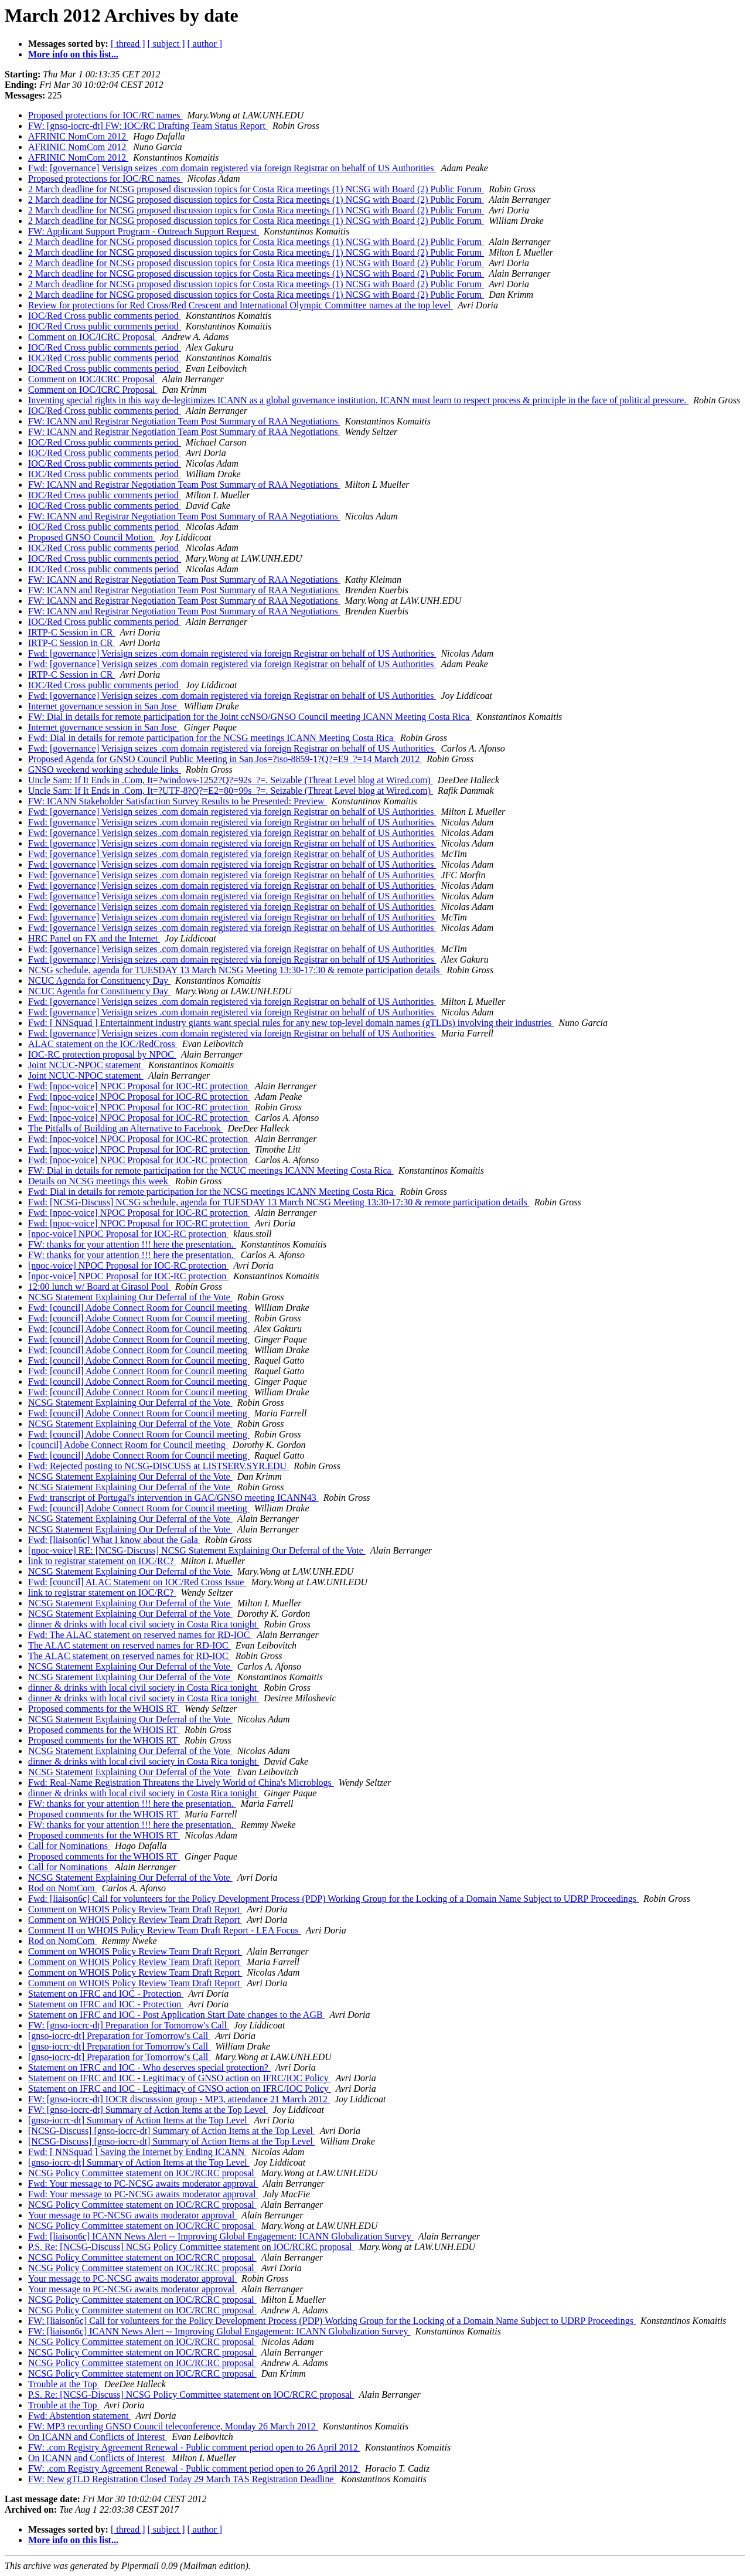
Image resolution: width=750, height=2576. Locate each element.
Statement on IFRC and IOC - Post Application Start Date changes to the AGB (176, 2015)
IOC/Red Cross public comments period (104, 316)
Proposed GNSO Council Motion (91, 537)
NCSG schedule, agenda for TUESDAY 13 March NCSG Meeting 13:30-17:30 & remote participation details (235, 970)
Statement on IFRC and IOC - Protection (105, 1994)
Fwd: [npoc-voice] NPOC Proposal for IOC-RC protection (139, 1086)
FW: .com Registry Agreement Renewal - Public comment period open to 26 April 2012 (194, 2447)
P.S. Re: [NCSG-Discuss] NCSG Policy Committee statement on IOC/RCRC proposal (191, 2247)
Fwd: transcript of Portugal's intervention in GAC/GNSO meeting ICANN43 (173, 1498)
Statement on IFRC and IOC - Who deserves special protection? (149, 2067)
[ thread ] (128, 44)
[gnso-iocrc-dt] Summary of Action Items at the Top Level (139, 2120)
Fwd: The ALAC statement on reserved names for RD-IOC (140, 1635)
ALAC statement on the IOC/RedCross (103, 1044)
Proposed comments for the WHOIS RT (104, 1709)
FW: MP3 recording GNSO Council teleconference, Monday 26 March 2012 (173, 2426)
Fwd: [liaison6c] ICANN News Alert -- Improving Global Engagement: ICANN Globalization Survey (221, 2236)
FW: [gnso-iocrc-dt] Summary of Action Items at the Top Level (148, 2110)
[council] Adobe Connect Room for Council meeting (128, 1445)
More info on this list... (73, 54)
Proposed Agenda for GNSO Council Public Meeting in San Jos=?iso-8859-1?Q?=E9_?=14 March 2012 (225, 759)
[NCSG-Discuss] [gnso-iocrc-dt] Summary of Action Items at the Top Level (171, 2131)
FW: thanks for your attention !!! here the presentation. (132, 1244)
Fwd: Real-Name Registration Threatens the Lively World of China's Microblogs (181, 1782)
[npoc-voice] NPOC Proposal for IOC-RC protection (128, 1234)
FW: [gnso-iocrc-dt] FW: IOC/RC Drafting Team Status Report (148, 126)
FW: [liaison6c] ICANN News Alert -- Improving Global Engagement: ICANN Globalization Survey (219, 2331)
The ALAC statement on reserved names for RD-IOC (129, 1645)
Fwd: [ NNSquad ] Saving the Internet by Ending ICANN (137, 2152)
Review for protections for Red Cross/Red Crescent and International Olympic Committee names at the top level (240, 305)
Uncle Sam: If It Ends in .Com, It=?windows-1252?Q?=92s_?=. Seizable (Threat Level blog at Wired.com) (230, 780)
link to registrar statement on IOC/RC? (102, 1561)
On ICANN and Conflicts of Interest (97, 2437)
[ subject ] (166, 44)
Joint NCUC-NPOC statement (86, 1065)
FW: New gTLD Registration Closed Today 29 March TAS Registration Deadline (182, 2479)
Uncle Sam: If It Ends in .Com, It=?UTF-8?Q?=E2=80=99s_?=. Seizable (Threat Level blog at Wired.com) (230, 791)
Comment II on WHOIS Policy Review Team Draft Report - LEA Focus (164, 1930)
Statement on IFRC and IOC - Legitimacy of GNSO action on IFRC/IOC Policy (179, 2078)
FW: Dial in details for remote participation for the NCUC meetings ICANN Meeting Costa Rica (211, 1170)
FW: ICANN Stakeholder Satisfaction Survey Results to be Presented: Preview (177, 801)
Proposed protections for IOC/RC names (105, 115)
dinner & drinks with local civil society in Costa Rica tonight (143, 1624)
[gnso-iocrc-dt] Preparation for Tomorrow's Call (119, 2036)
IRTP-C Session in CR (71, 632)
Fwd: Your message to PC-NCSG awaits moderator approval (143, 2183)
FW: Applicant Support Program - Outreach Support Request (143, 231)
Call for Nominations (69, 1846)
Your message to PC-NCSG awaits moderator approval (132, 2215)
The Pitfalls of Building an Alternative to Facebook (125, 1128)
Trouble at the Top (64, 2384)
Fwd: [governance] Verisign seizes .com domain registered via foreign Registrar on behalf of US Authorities (232, 168)
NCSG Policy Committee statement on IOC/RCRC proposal (142, 2173)
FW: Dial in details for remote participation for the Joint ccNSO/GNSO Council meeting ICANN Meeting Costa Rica (250, 717)
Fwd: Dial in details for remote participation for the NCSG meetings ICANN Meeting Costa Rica (212, 738)
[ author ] (205, 44)
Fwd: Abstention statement (79, 2416)
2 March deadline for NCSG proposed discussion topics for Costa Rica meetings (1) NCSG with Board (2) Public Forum (256, 189)
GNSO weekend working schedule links (104, 769)
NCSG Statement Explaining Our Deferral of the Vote (130, 1297)
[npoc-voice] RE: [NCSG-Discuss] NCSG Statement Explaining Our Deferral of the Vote (197, 1550)
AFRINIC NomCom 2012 (78, 136)
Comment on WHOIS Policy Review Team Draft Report (135, 1909)
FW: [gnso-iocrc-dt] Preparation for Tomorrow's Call (128, 2025)
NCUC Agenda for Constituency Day (99, 980)
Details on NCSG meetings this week (99, 1181)
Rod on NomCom (62, 1888)
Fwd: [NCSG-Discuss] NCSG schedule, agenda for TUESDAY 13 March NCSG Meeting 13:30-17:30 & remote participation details (279, 1202)
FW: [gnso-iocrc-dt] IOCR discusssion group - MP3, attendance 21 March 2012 (179, 2099)
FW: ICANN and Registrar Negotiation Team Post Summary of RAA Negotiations (184, 421)
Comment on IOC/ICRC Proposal (92, 337)
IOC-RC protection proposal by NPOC (102, 1054)
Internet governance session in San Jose (103, 706)
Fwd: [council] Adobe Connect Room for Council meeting (139, 1308)
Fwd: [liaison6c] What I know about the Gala (114, 1540)
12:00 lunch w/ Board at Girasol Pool (99, 1287)
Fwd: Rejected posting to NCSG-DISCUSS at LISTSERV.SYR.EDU (158, 1466)
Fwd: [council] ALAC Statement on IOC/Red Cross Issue (137, 1582)
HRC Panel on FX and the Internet (94, 938)
